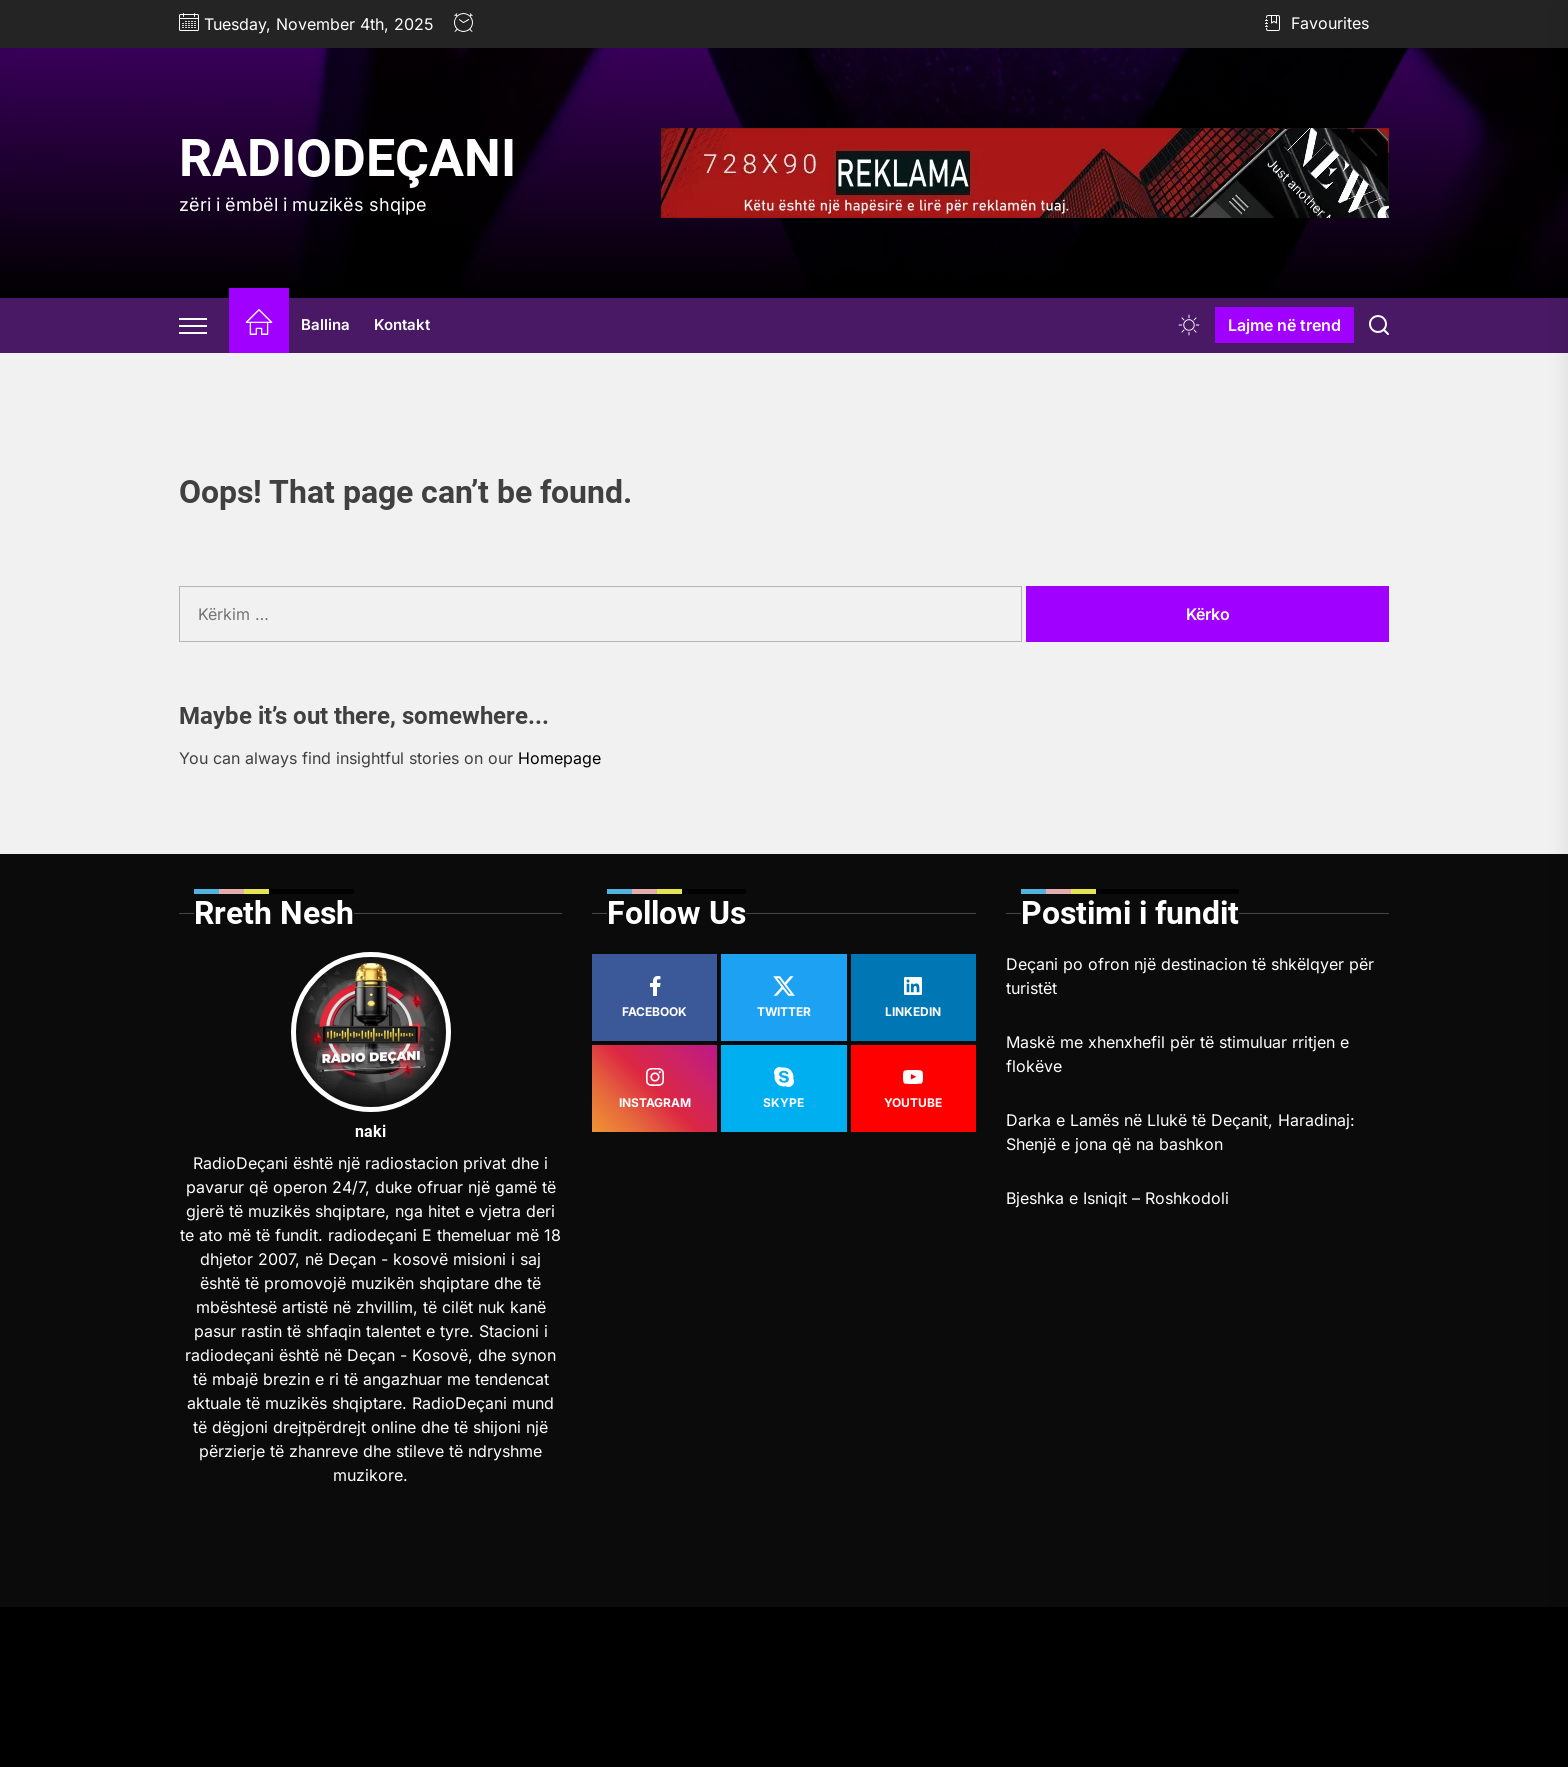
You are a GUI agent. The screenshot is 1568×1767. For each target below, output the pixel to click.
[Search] (1379, 325)
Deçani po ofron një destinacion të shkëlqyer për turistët (1190, 976)
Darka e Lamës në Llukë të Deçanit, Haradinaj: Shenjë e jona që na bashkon (1180, 1132)
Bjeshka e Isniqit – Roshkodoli (1117, 1198)
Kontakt (402, 324)
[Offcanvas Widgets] (194, 325)
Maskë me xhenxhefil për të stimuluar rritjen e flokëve (1177, 1054)
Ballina (325, 324)
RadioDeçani (347, 158)
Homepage (559, 758)
